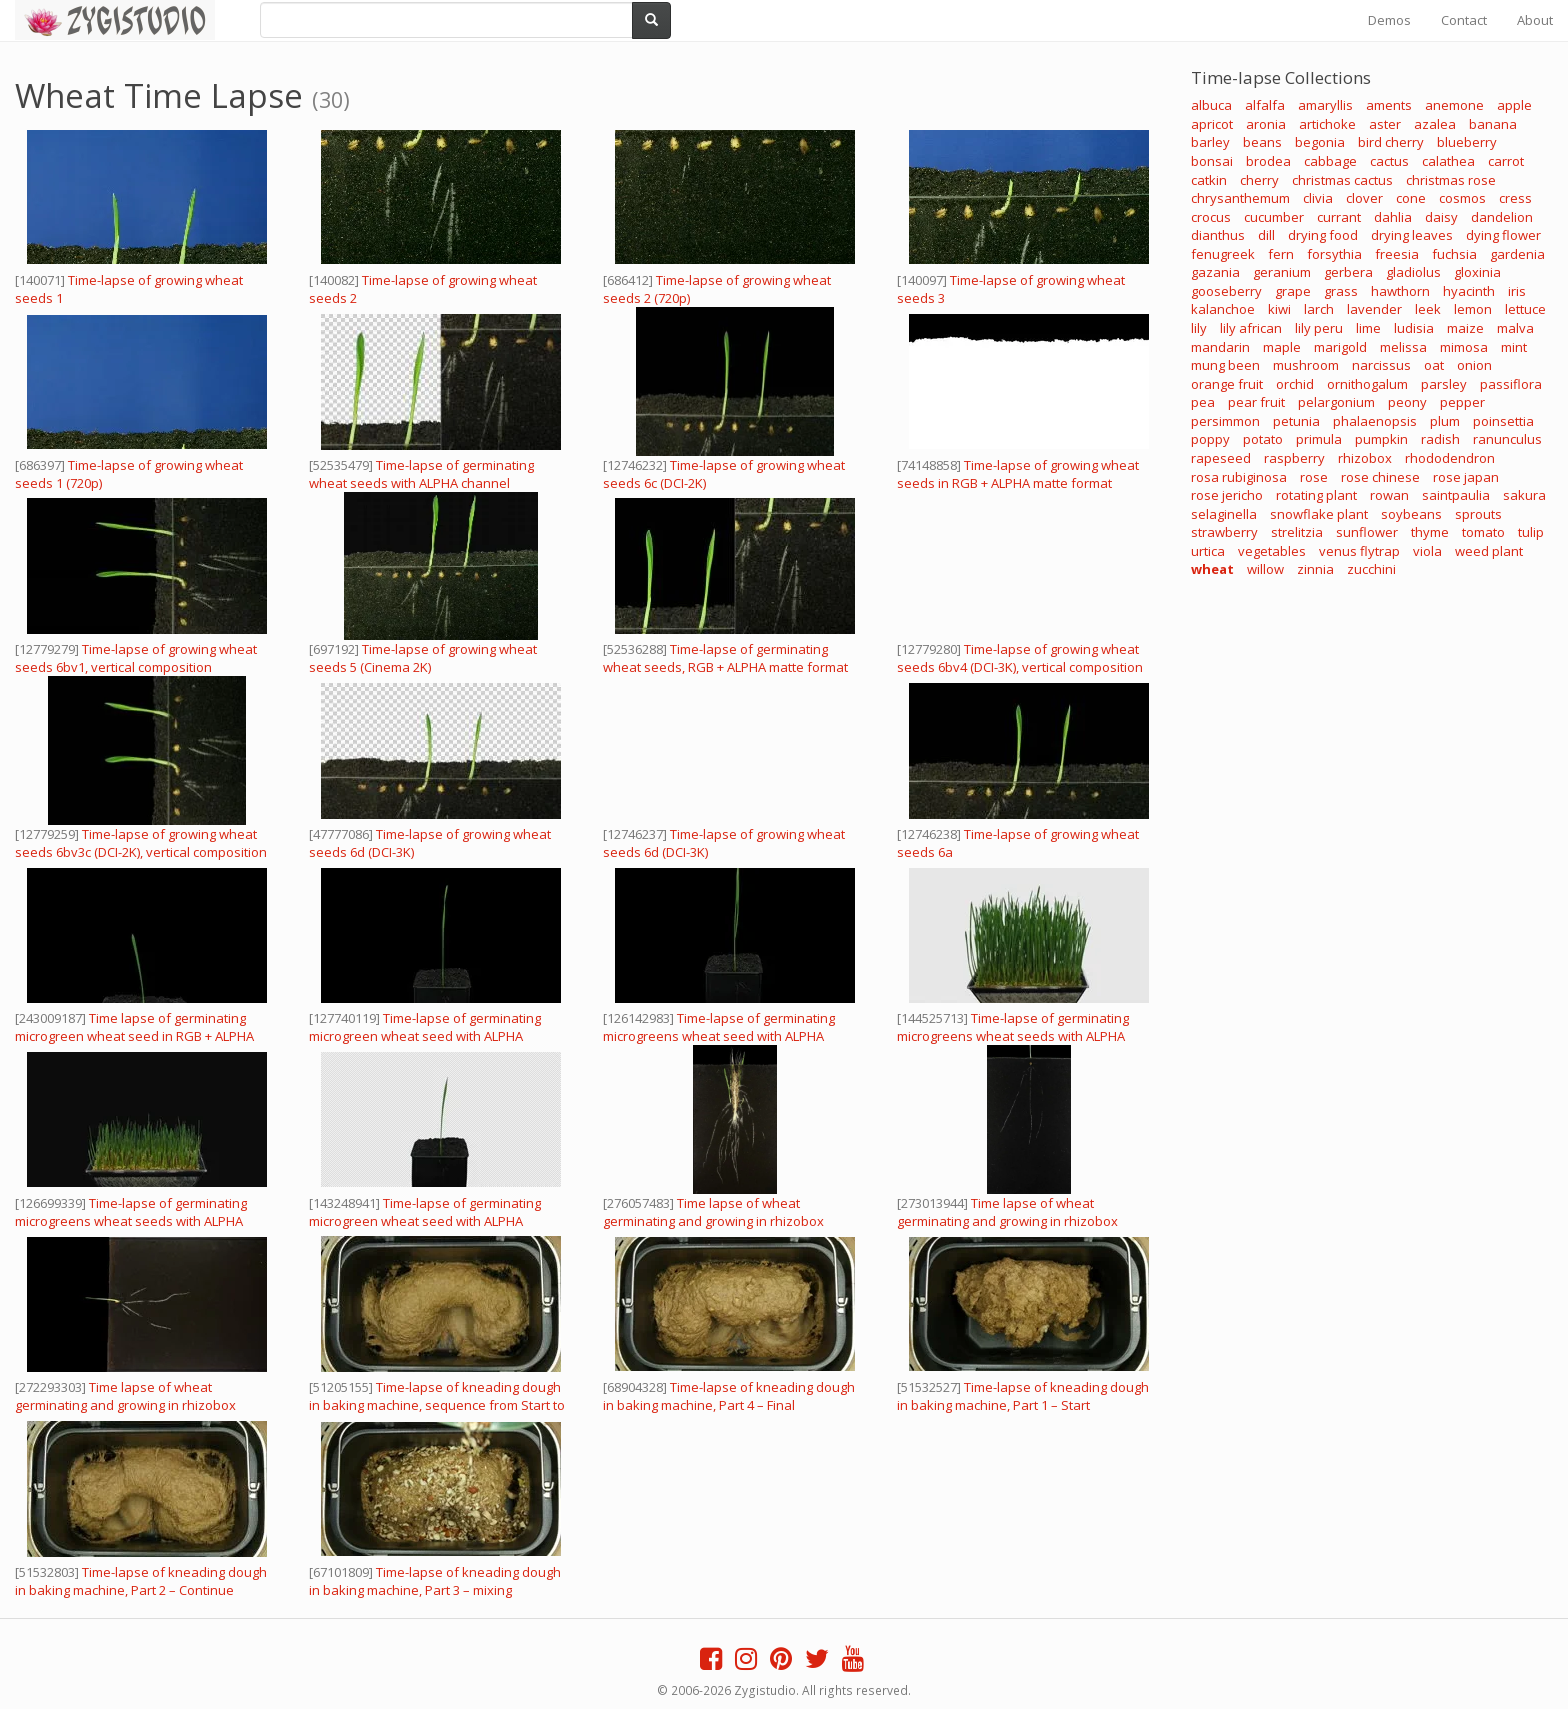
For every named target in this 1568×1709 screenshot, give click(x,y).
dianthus (1218, 235)
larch (1319, 309)
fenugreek (1223, 254)
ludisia (1414, 328)
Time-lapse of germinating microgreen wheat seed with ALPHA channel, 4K (425, 1036)
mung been (1225, 365)
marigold (1340, 347)
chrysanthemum (1240, 198)
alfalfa (1265, 105)
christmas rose (1451, 180)
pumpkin (1381, 439)
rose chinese (1380, 477)
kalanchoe (1223, 309)
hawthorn (1400, 291)
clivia (1318, 198)
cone (1411, 198)
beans (1262, 142)
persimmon (1225, 421)
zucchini (1371, 569)
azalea (1435, 124)
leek (1428, 309)
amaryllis (1325, 105)
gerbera (1348, 272)
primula (1319, 439)
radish (1440, 439)
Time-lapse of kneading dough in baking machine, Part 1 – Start (1023, 1396)
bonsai (1212, 161)
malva (1515, 328)
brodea (1268, 161)
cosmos (1462, 198)
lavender (1374, 309)
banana (1493, 124)
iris (1517, 291)
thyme (1430, 532)
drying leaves (1412, 235)
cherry (1259, 180)
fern (1281, 254)
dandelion (1502, 217)
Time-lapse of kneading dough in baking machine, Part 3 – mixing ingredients (435, 1590)
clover (1364, 198)
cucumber (1274, 217)
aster (1385, 124)
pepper (1462, 402)
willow (1265, 569)
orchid (1295, 384)
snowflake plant (1319, 514)
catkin (1209, 180)
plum (1445, 421)
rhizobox (1365, 458)
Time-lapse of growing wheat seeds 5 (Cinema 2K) (423, 658)
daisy (1441, 217)
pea (1203, 402)
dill (1266, 235)
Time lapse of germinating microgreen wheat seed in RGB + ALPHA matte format (134, 1036)
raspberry (1294, 458)
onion (1474, 365)
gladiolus (1413, 272)
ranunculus (1507, 439)
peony (1407, 402)
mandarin (1220, 347)
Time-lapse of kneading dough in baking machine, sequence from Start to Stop (437, 1405)
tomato (1483, 532)
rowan (1389, 495)
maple (1282, 347)
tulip (1531, 532)
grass (1341, 291)
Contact (1464, 20)
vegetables (1272, 551)
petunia (1296, 421)
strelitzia (1297, 532)
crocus (1211, 217)
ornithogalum (1367, 384)
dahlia (1393, 217)
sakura (1524, 495)
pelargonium (1336, 402)
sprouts (1478, 514)
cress (1515, 198)
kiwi (1279, 309)
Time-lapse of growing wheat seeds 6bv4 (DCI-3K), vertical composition (1020, 658)
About (1535, 20)
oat (1434, 365)
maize (1465, 328)
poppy (1210, 439)
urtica (1208, 551)
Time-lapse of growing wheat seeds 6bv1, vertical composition (136, 658)
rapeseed (1221, 458)
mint (1514, 347)
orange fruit (1227, 384)
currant (1339, 217)
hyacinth (1469, 291)
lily (1199, 328)
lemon (1473, 309)
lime (1368, 328)
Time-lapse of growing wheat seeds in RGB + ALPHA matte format (1018, 474)
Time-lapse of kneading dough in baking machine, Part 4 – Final (729, 1396)
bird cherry (1391, 142)
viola (1427, 551)
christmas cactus (1342, 180)
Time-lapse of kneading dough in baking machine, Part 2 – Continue (141, 1581)
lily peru (1319, 328)
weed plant (1489, 551)
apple (1514, 105)
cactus (1389, 161)
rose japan (1466, 477)
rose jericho (1227, 495)
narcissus (1381, 365)
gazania (1215, 272)
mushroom (1306, 365)
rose (1314, 477)
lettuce (1525, 309)
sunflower (1367, 532)
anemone (1454, 105)
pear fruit (1256, 402)
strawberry (1224, 532)
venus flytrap (1359, 551)
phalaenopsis (1375, 421)
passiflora (1511, 384)
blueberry (1467, 142)
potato (1263, 439)
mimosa (1464, 347)
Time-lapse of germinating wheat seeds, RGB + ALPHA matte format (725, 658)
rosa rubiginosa (1239, 477)
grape (1293, 291)
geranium (1282, 272)
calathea (1448, 161)
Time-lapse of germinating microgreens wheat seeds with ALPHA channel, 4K (1013, 1036)
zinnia (1315, 569)
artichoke (1327, 124)
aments (1389, 105)
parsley (1444, 384)
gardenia (1517, 254)
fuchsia (1454, 254)
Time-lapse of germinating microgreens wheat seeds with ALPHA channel (131, 1221)
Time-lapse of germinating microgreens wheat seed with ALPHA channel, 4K (719, 1036)
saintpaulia (1456, 495)
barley (1210, 142)
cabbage (1330, 161)
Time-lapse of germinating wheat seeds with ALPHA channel (421, 474)
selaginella (1224, 514)
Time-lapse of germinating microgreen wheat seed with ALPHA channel (425, 1221)
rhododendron (1450, 458)
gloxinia (1477, 272)
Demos (1389, 20)
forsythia (1334, 254)
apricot (1212, 124)
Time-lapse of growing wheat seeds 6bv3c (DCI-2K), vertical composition (141, 843)
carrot (1506, 161)
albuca (1211, 105)
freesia (1397, 254)
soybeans (1411, 514)
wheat (1212, 569)
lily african (1251, 328)
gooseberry (1226, 291)
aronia (1266, 124)
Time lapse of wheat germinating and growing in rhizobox (713, 1212)
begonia (1320, 142)
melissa (1403, 347)
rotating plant (1316, 495)
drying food (1323, 235)
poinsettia (1503, 421)
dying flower (1503, 235)
